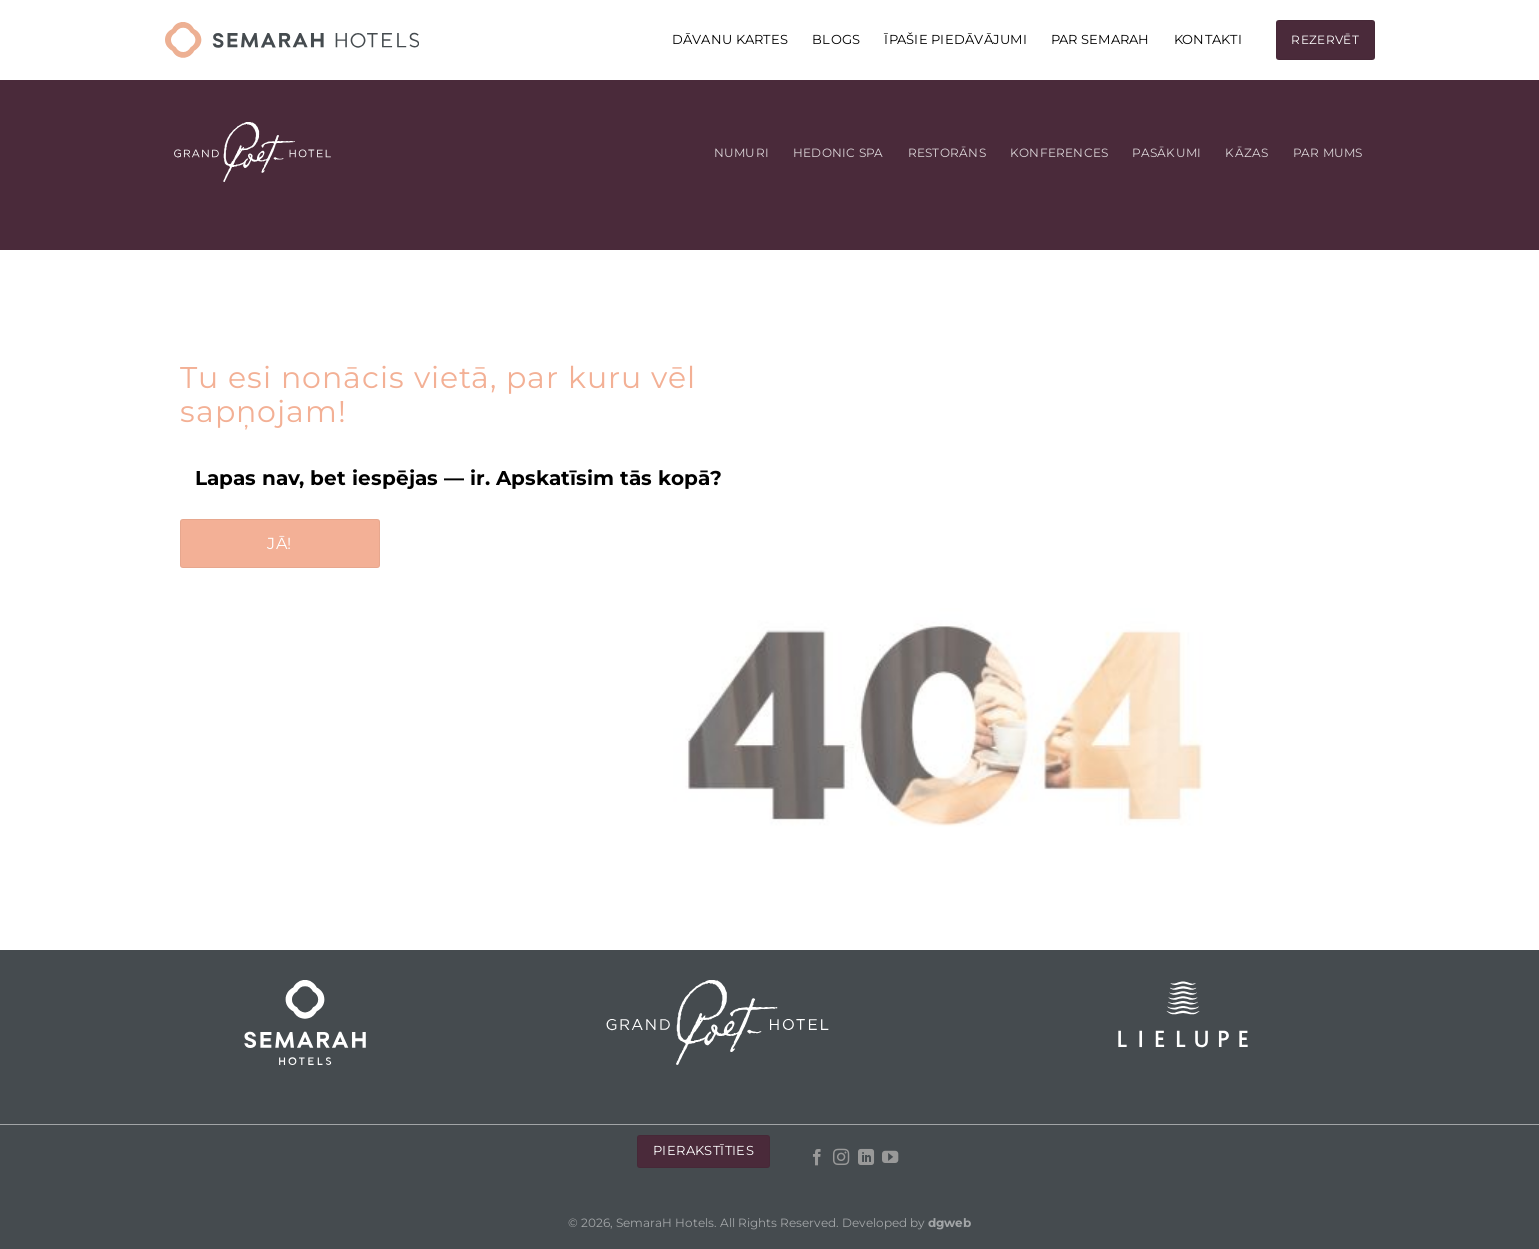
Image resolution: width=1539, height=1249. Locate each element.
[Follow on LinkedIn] (865, 1158)
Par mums (1328, 153)
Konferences (1059, 153)
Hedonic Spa (838, 153)
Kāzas (1246, 153)
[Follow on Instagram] (841, 1158)
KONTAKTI (1208, 39)
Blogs (836, 39)
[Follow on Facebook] (817, 1158)
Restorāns (947, 153)
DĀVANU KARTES (730, 39)
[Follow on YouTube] (890, 1158)
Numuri (741, 153)
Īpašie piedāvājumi (955, 39)
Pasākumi (1166, 153)
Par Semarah (1100, 39)
